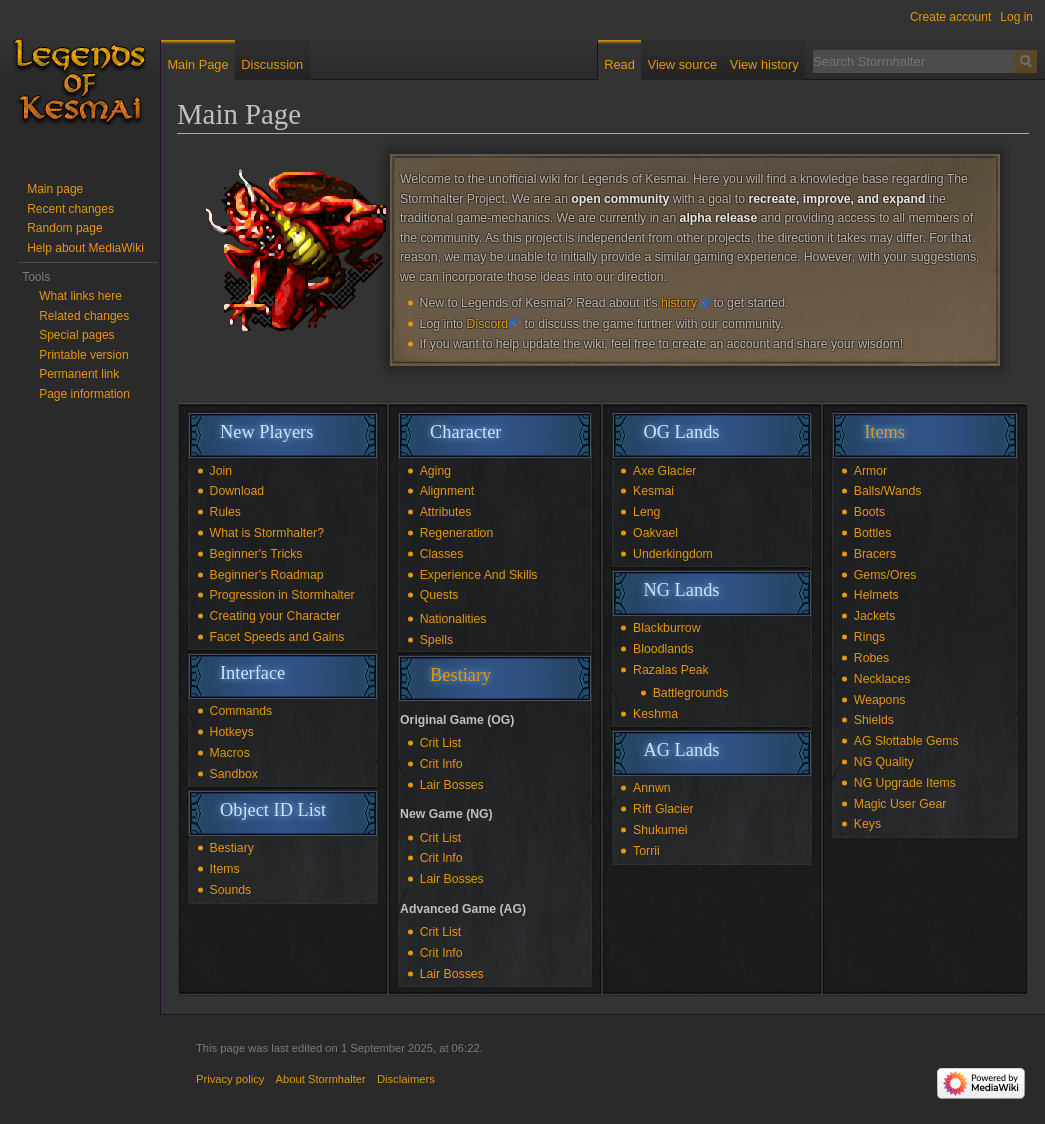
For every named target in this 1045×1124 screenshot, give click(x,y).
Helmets (876, 595)
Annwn (651, 788)
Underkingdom (673, 554)
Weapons (880, 700)
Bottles (872, 533)
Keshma (655, 714)
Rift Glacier (663, 809)
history (679, 303)
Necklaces (882, 679)
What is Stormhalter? (267, 533)
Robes (871, 658)
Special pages (76, 335)
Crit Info (441, 764)
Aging (435, 471)
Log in (1016, 17)
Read (619, 64)
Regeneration (457, 533)
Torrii (646, 851)
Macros (230, 753)
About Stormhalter (321, 1079)
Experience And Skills (479, 575)
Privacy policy (230, 1079)
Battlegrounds (691, 693)
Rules (225, 512)
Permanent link (79, 374)
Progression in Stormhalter (282, 595)
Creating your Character (275, 616)
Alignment (447, 491)
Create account (950, 17)
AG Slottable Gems (906, 741)
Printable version (83, 355)
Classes (442, 554)
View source (682, 64)
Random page (64, 228)
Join (221, 471)
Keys (867, 824)
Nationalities (453, 619)
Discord (488, 324)
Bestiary (232, 848)
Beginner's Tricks (256, 554)
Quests (439, 595)
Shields (874, 720)
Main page (55, 189)
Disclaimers (406, 1079)
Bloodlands (663, 649)
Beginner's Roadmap (267, 575)
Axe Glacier (664, 471)
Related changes (84, 316)
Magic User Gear (900, 804)
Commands (241, 711)
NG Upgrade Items (905, 783)
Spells (436, 640)
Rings (869, 637)
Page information (84, 394)
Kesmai (653, 491)
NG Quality (884, 762)
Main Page (197, 64)
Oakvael (655, 533)
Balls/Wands (888, 491)
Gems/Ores (885, 575)
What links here (80, 296)
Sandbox (234, 774)
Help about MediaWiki (85, 248)
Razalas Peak (671, 670)
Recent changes (70, 209)
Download (237, 491)
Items (225, 869)
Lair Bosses (452, 785)
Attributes (446, 512)
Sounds (231, 890)
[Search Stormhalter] (914, 61)
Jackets (875, 616)
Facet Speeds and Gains (277, 637)
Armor (870, 471)
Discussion (272, 64)
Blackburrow (666, 628)
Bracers (875, 554)
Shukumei (660, 830)
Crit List (441, 743)
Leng (646, 512)
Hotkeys (232, 732)
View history (764, 64)
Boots (869, 512)
